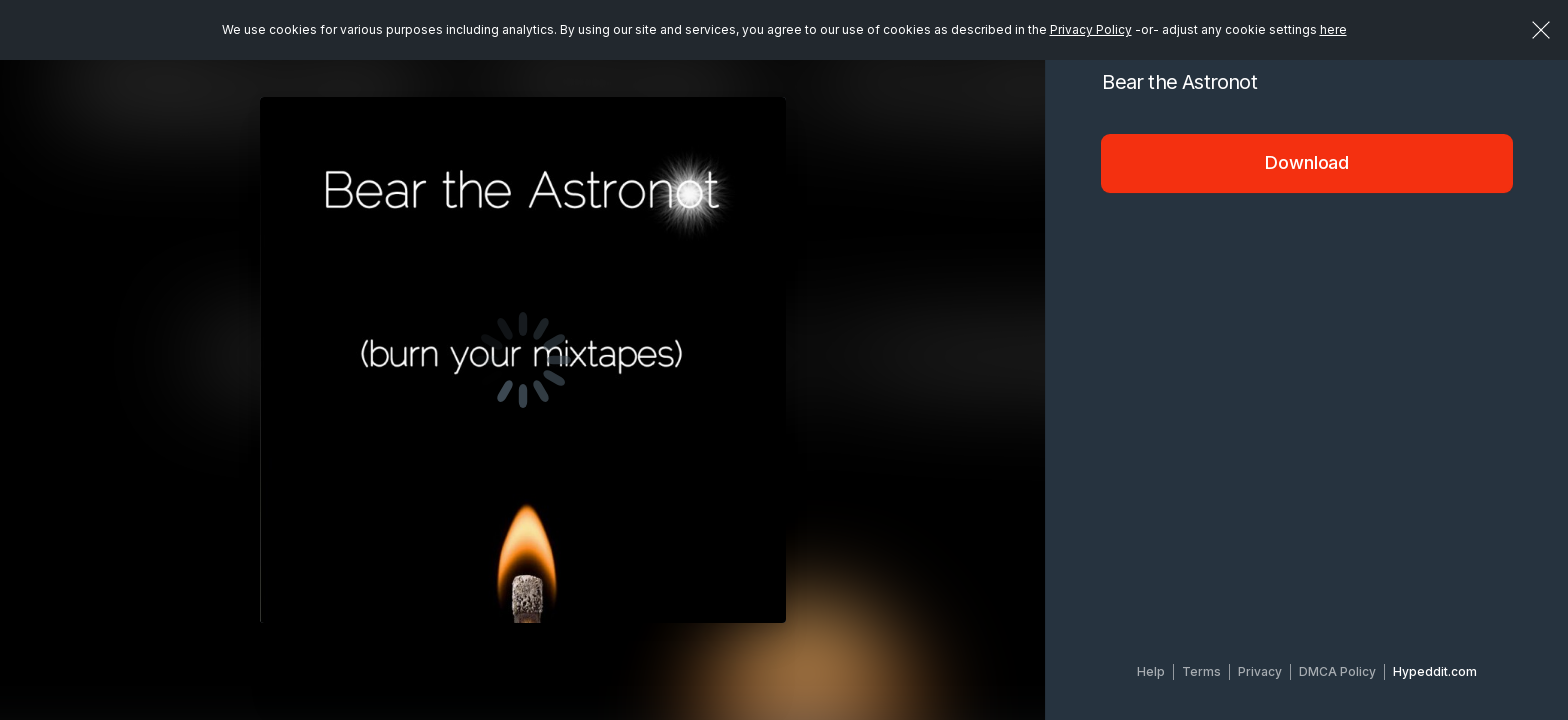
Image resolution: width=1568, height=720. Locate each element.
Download (1307, 162)
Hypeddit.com (1435, 671)
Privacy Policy (1091, 29)
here (1333, 29)
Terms (1201, 671)
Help (1151, 671)
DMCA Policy (1337, 671)
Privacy (1260, 671)
